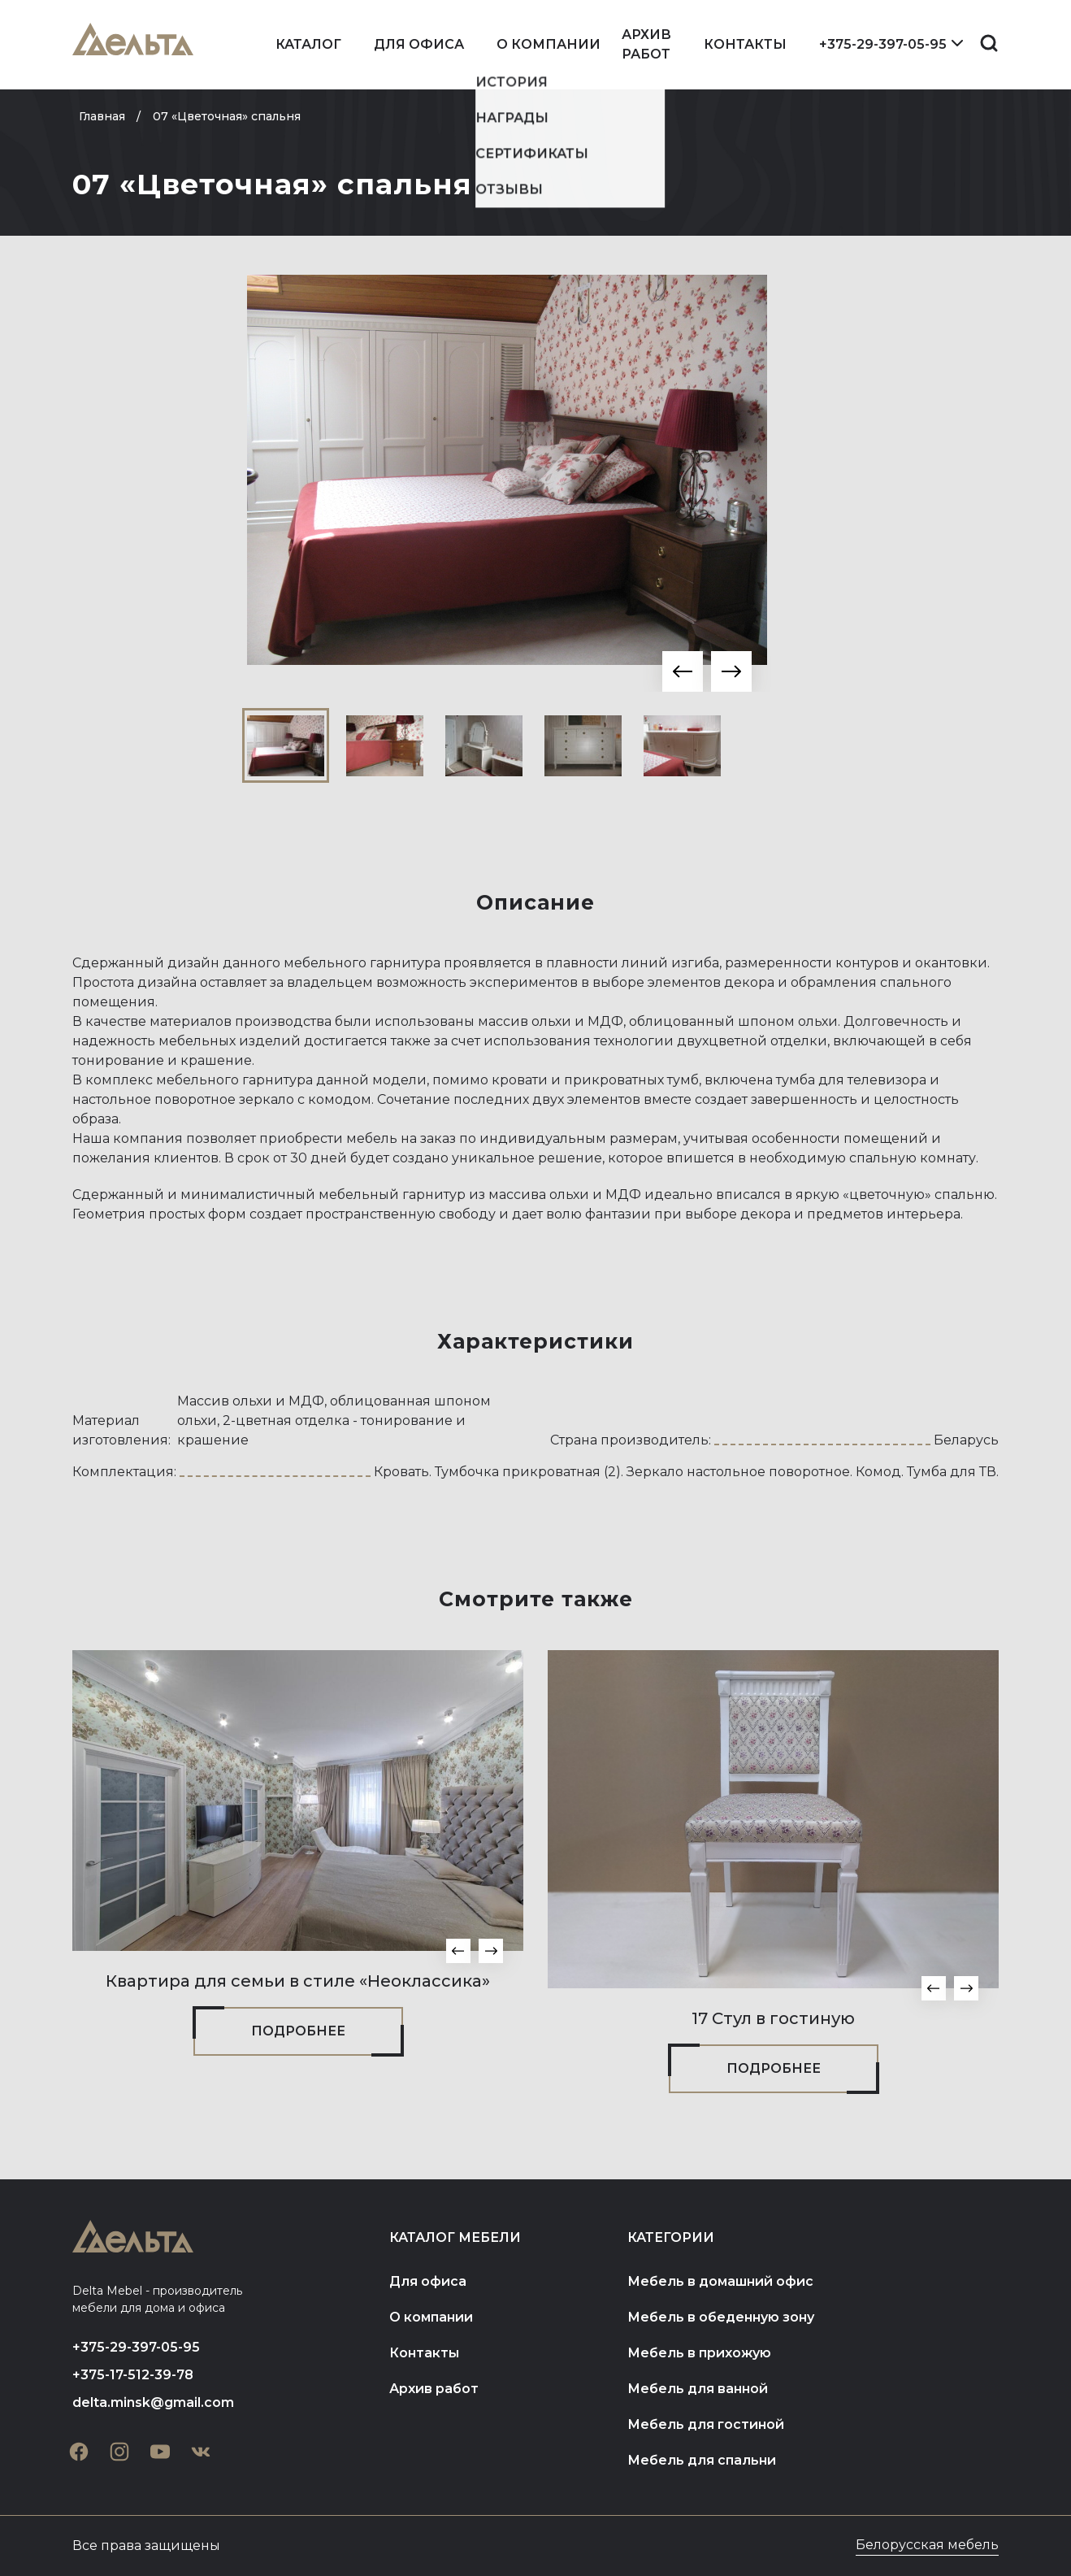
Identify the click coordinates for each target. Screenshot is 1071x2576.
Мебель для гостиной (705, 2424)
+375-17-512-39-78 (132, 2375)
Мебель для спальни (701, 2460)
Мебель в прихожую (699, 2353)
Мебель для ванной (697, 2388)
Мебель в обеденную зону (720, 2317)
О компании (548, 44)
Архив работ (646, 44)
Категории (670, 2237)
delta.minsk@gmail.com (153, 2402)
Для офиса (419, 44)
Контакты (745, 44)
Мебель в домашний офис (720, 2281)
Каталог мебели (455, 2237)
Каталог (308, 44)
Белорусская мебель (927, 2544)
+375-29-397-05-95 (883, 44)
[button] (682, 671)
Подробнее (298, 2031)
